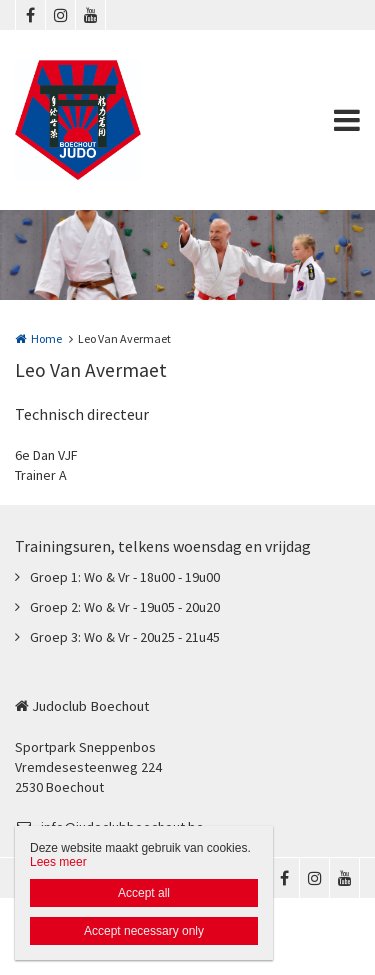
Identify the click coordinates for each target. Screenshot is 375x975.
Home (46, 338)
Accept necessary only (144, 931)
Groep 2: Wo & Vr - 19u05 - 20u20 (125, 607)
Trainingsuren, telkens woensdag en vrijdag (163, 546)
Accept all (144, 893)
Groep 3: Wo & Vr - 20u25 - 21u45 (125, 637)
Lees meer (58, 862)
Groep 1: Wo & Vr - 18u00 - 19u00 (125, 577)
